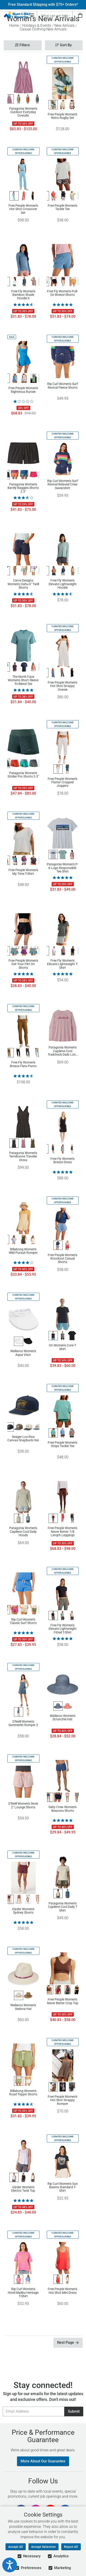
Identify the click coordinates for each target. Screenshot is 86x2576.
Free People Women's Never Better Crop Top (62, 2001)
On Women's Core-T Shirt (62, 1347)
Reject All (71, 2547)
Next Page (68, 2342)
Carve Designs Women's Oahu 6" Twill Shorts (23, 584)
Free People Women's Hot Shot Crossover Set (23, 209)
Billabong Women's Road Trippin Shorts (23, 2092)
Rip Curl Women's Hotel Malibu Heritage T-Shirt (23, 2292)
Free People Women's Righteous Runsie (23, 389)
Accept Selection (43, 2547)
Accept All (15, 2547)
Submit (74, 2411)
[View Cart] (80, 15)
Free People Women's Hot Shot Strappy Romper (62, 2100)
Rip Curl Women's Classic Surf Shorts (23, 1621)
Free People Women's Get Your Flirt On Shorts (23, 964)
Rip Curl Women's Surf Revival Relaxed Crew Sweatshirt (62, 484)
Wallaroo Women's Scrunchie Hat (62, 1717)
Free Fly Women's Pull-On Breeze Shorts (62, 293)
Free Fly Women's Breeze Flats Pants (23, 1064)
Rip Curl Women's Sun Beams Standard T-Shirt (62, 2187)
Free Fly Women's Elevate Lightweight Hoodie (63, 584)
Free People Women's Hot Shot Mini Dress (62, 2290)
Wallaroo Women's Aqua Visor (23, 1352)
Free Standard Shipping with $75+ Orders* (43, 4)
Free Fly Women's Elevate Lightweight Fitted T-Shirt (63, 1629)
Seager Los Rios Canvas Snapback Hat (23, 1438)
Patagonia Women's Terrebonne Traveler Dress (23, 1156)
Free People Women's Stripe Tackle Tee (62, 1444)
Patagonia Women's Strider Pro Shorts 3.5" (23, 774)
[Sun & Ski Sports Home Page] (17, 15)
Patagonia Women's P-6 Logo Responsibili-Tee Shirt (62, 868)
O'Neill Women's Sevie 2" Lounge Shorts (23, 1805)
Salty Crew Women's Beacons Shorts (62, 1808)
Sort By (63, 45)
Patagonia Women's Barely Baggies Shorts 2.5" (23, 488)
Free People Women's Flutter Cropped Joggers (62, 782)
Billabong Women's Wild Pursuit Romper (23, 1251)
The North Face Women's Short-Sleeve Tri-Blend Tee (23, 680)
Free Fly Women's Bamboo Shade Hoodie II (23, 295)
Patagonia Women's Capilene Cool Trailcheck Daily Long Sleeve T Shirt (63, 1051)
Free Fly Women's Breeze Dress (62, 1160)
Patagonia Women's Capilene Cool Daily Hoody (23, 1531)
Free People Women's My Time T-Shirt (23, 871)
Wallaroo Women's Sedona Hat (23, 2006)
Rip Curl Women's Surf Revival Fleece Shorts (62, 385)
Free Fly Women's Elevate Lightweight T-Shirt (62, 964)
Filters (22, 45)
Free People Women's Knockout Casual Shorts (62, 1258)
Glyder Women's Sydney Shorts (23, 1910)
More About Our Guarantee (43, 2461)
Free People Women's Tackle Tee (62, 207)
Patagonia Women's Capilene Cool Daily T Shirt (62, 1907)
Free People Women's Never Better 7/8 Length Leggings (62, 1531)
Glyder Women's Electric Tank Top (23, 2188)
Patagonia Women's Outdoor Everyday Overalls (23, 112)
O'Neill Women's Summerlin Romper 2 (23, 1723)
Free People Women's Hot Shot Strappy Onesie (62, 686)
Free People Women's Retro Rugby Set (62, 116)
